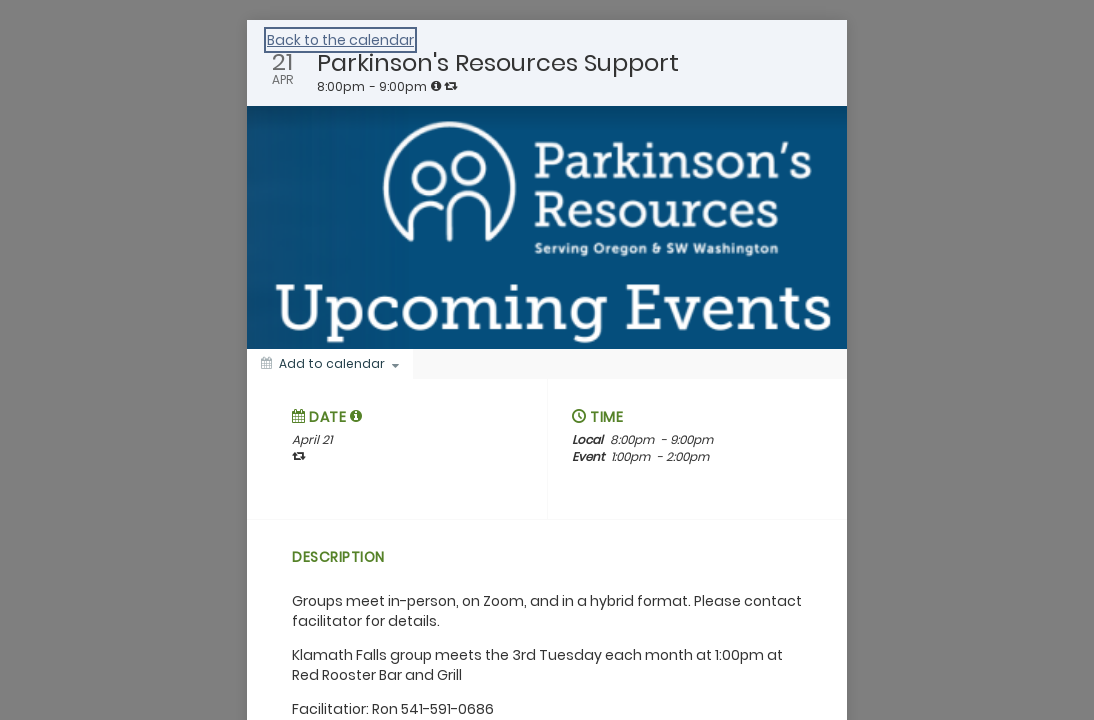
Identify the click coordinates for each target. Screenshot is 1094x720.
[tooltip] (436, 86)
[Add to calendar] (330, 364)
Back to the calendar (340, 40)
